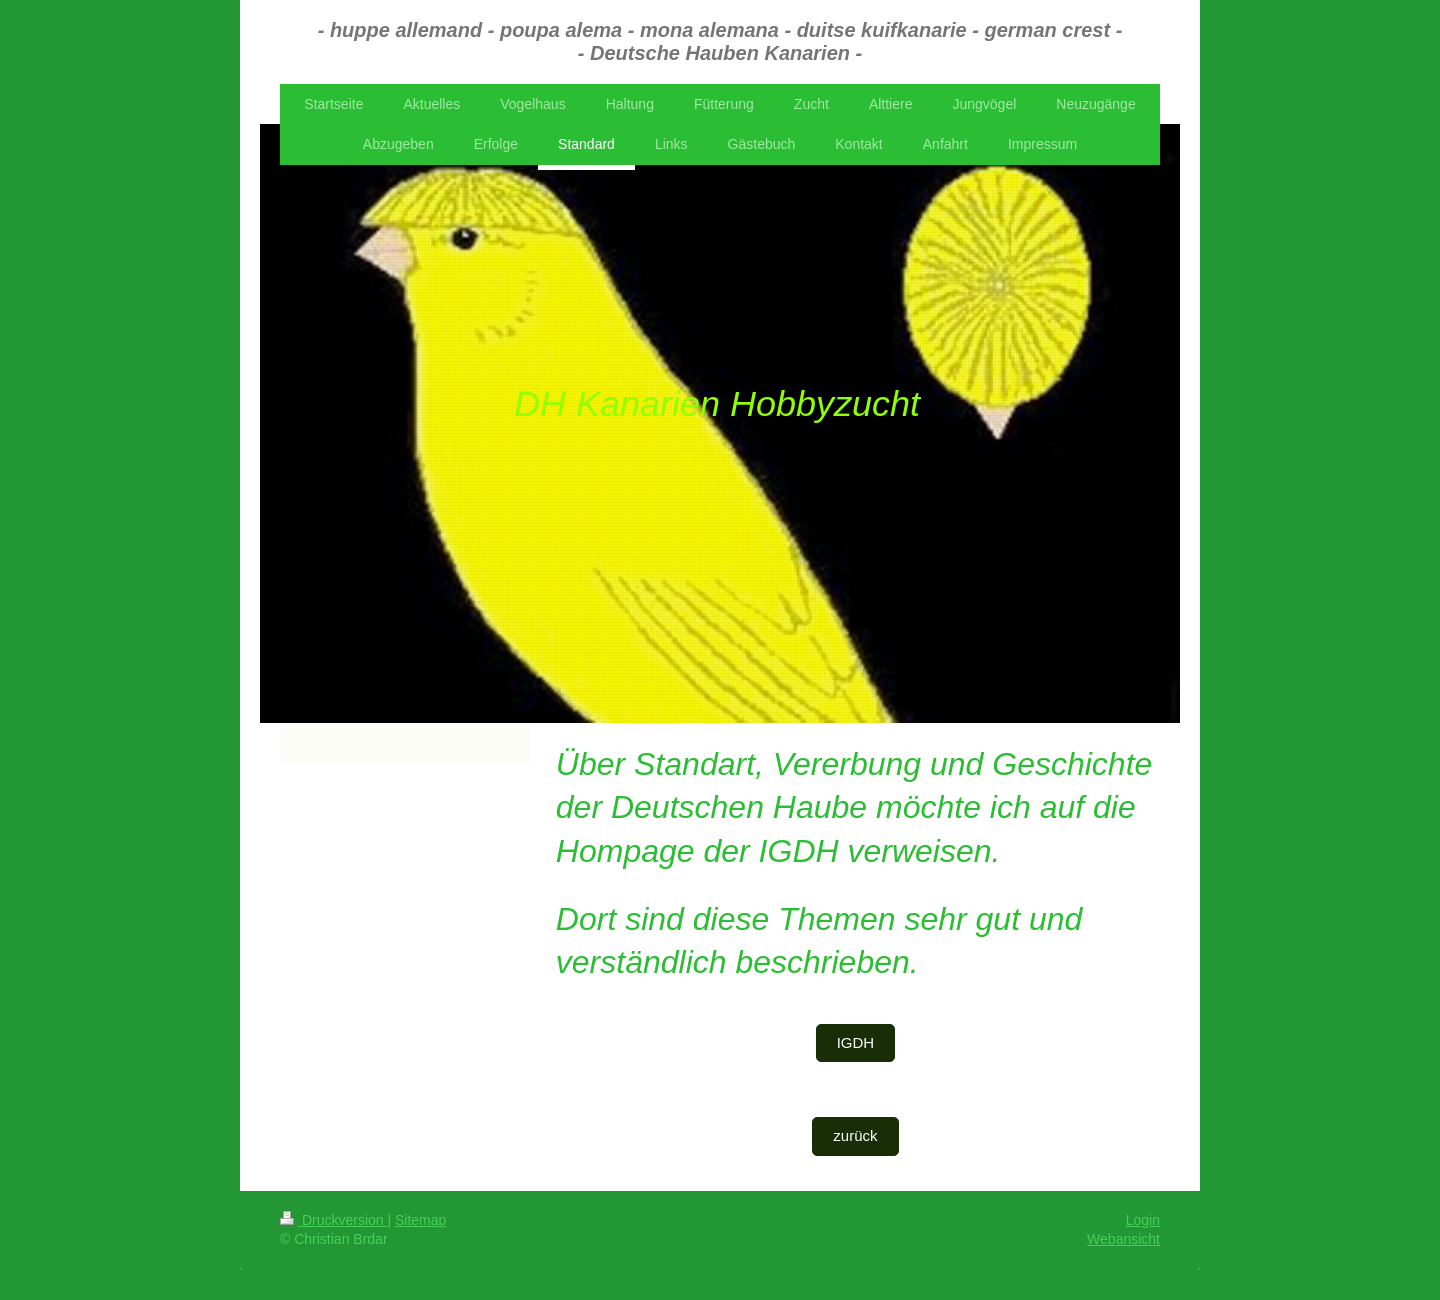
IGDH (856, 1042)
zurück (855, 1135)
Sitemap (420, 1220)
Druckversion (333, 1220)
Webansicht (1123, 1239)
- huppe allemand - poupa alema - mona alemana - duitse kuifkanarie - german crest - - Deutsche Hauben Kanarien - (720, 41)
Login (1143, 1220)
